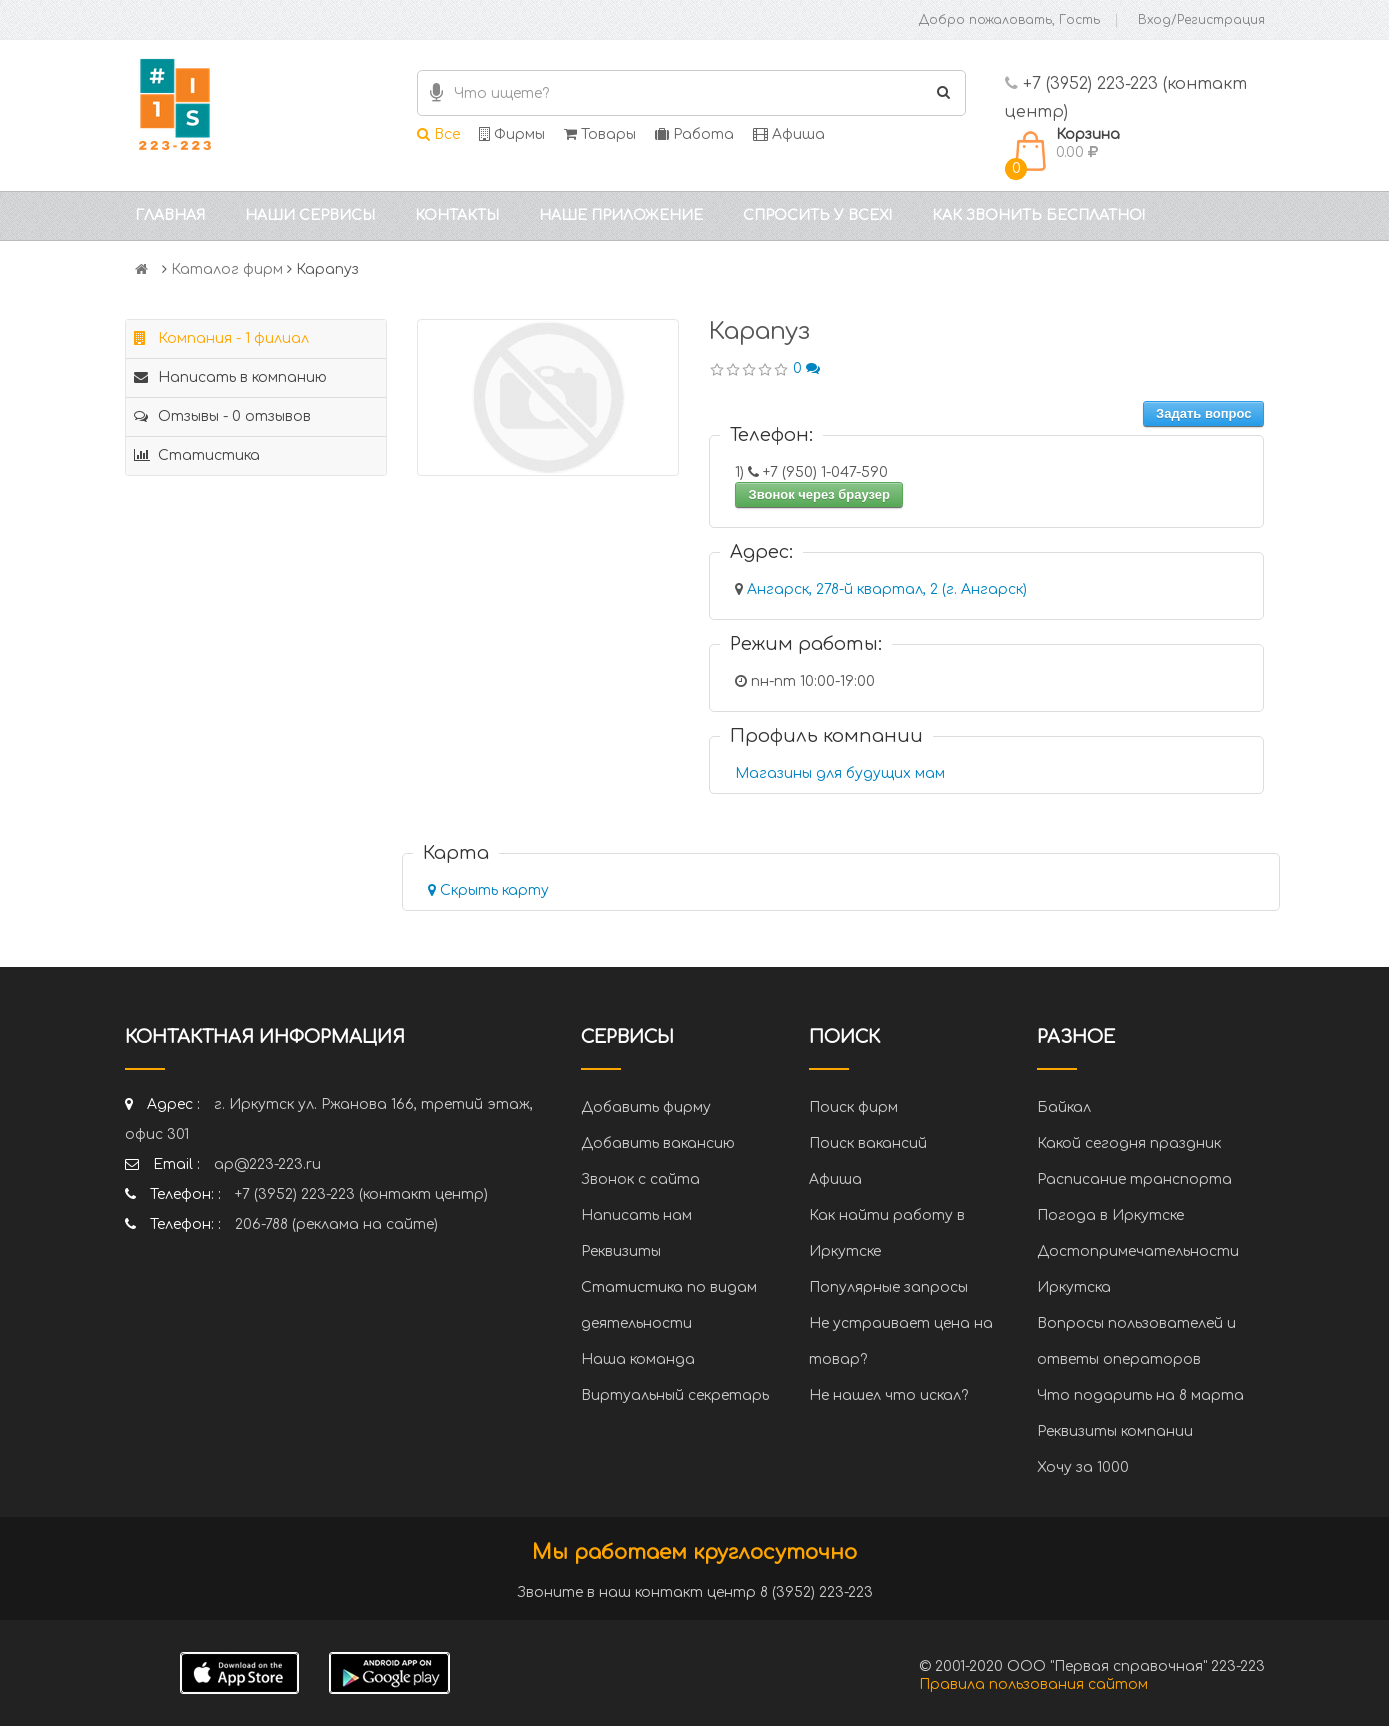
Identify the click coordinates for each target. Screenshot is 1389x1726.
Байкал (1064, 1107)
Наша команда (638, 1359)
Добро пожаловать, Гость (1009, 20)
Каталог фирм (227, 269)
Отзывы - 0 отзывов (222, 416)
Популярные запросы (888, 1287)
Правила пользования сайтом (1033, 1684)
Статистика (197, 455)
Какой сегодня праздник (1129, 1143)
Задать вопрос (1203, 413)
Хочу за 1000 (1083, 1467)
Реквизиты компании (1115, 1431)
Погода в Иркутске (1110, 1215)
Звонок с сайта (640, 1179)
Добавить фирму (646, 1107)
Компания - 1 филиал (221, 338)
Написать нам (636, 1215)
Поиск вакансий (868, 1143)
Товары (600, 134)
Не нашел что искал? (888, 1395)
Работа (694, 134)
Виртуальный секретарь (675, 1395)
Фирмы (512, 134)
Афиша (789, 134)
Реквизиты (621, 1251)
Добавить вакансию (658, 1143)
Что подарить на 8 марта (1140, 1395)
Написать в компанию (230, 377)
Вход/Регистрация (1201, 20)
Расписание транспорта (1134, 1179)
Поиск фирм (853, 1107)
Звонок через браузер (819, 494)
